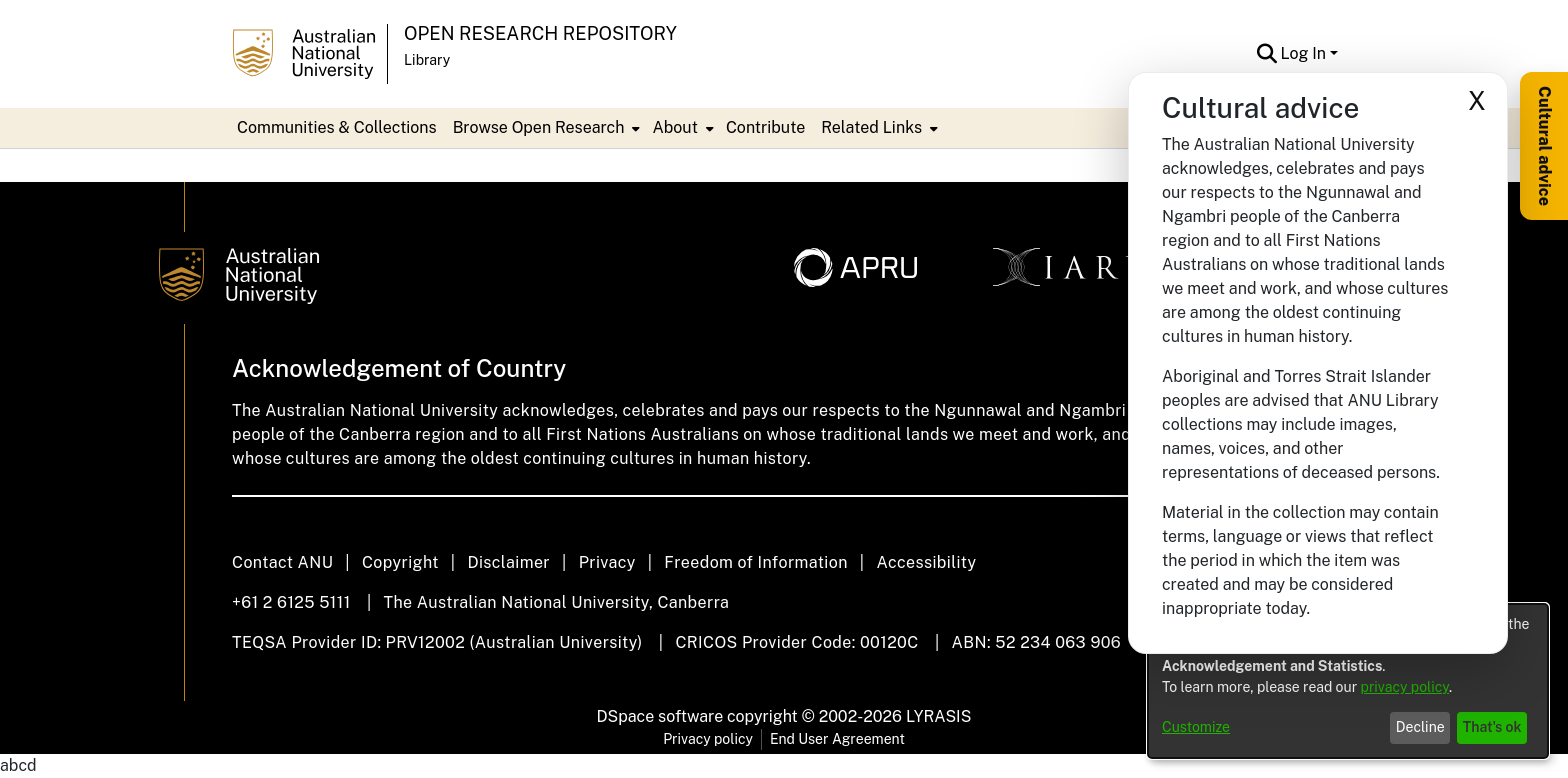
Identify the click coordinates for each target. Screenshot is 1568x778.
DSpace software (660, 716)
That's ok (1492, 727)
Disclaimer (508, 562)
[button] (1267, 54)
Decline (1420, 727)
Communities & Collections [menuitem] (337, 127)
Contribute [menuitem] (765, 127)
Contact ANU (282, 562)
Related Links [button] (871, 127)
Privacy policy (708, 739)
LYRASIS (938, 716)
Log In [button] (1305, 53)
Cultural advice (1544, 146)
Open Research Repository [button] (540, 33)
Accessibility (926, 562)
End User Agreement (837, 739)
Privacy (607, 562)
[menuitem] (545, 128)
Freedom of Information (755, 562)
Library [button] (427, 60)
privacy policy (1405, 687)
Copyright (400, 562)
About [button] (674, 127)
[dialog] (1348, 681)
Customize (1196, 727)
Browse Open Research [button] (539, 127)
